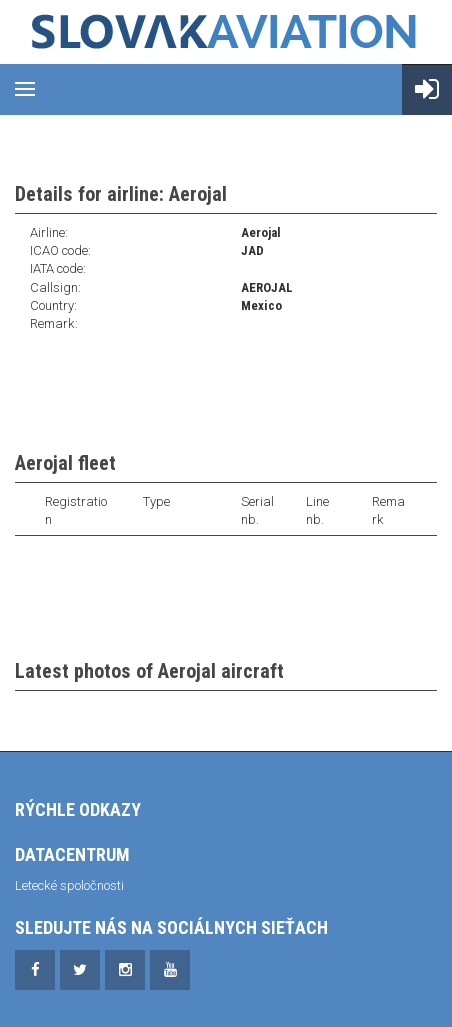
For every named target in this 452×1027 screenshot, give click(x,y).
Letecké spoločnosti (69, 885)
